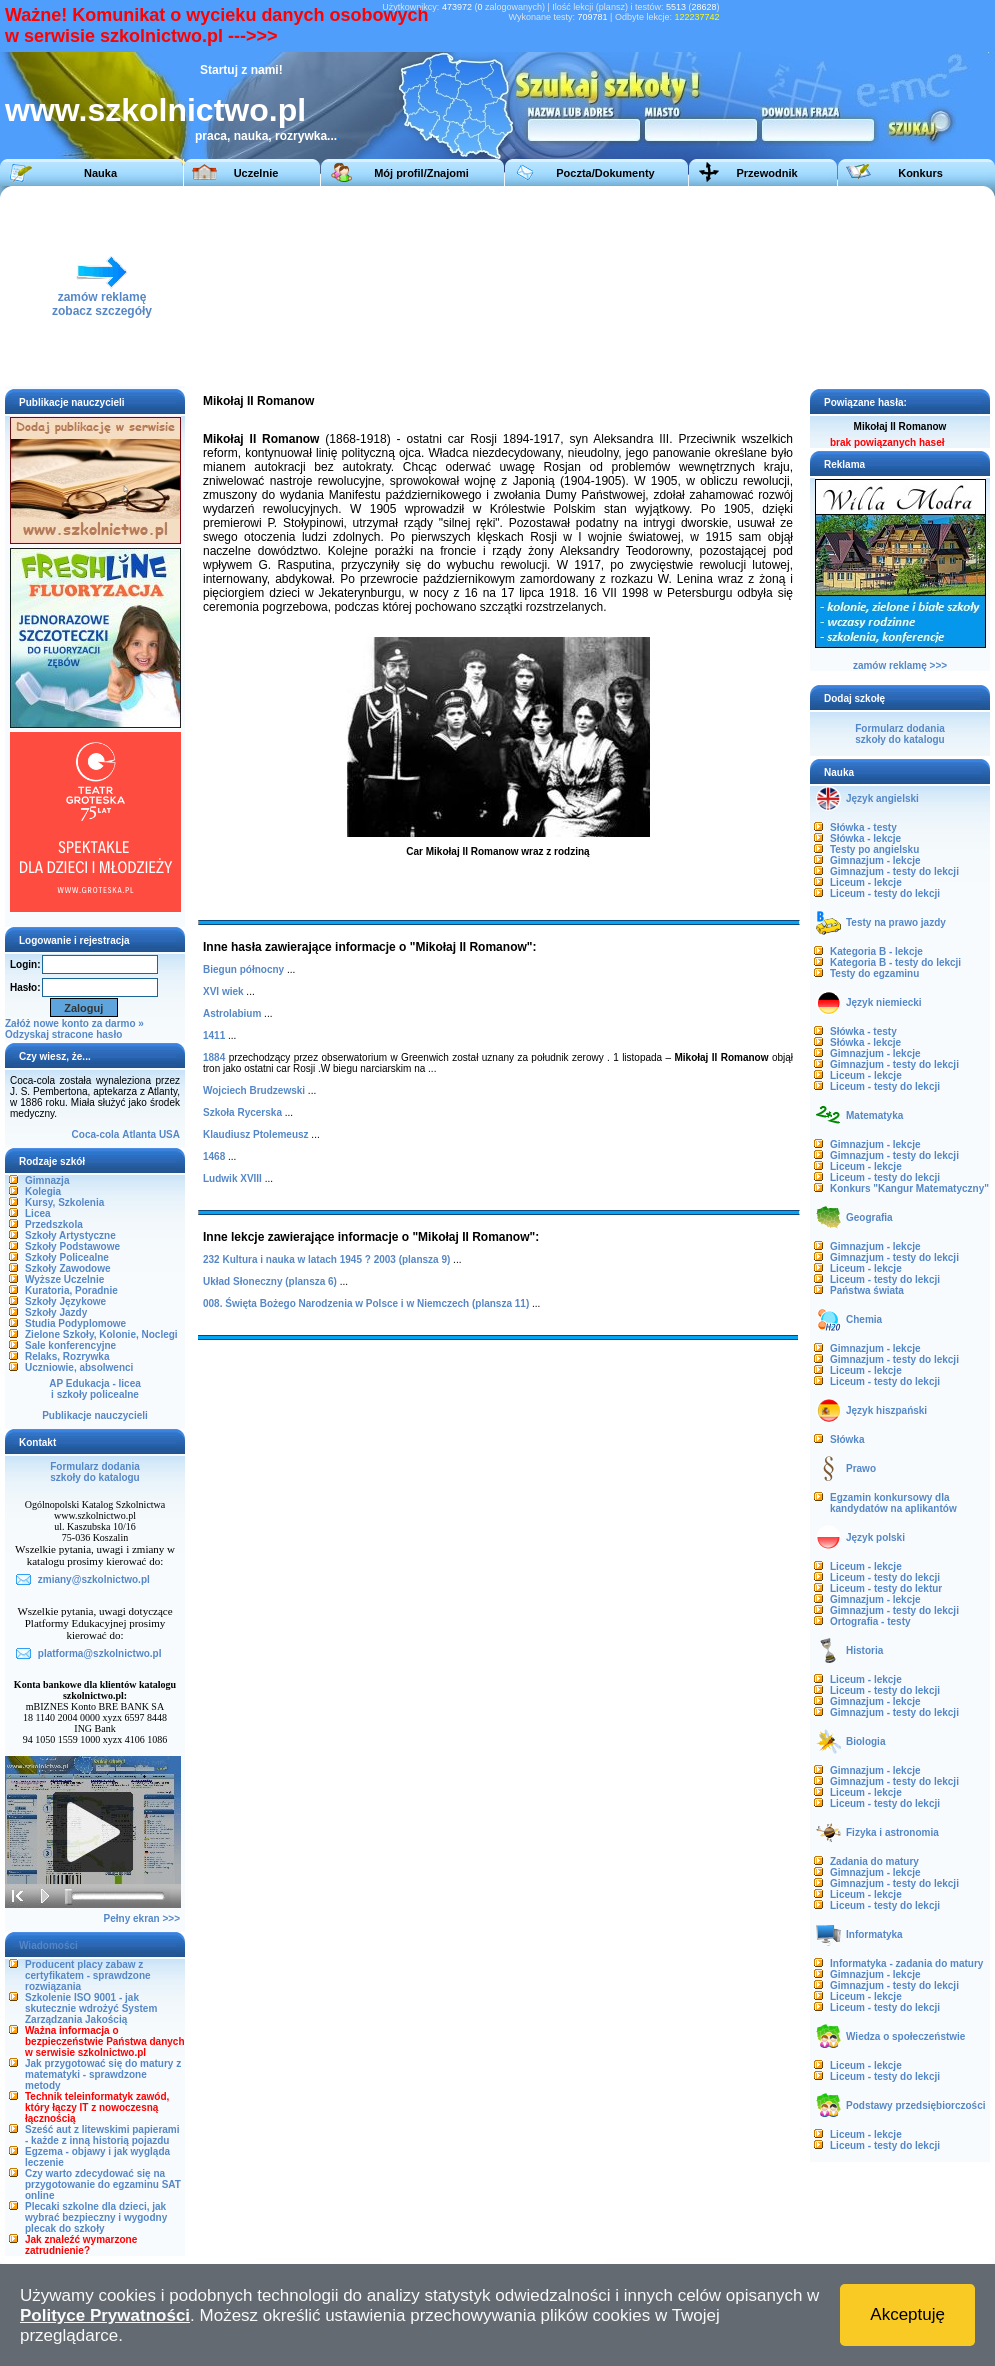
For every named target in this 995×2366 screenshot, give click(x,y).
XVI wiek (223, 991)
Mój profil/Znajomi (421, 173)
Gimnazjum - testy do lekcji (894, 871)
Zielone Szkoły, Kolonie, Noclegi (101, 1334)
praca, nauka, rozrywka (261, 136)
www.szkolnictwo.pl (155, 110)
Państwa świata (867, 1290)
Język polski (875, 1537)
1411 (214, 1035)
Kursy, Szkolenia (64, 1202)
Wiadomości (48, 1945)
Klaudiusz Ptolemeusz (256, 1134)
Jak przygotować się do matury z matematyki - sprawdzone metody (103, 2074)
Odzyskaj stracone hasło (63, 1034)
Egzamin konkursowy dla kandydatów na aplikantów (893, 1503)
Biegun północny (243, 969)
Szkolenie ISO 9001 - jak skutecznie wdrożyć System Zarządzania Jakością (91, 2008)
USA (169, 1134)
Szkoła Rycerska (242, 1112)
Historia (864, 1650)
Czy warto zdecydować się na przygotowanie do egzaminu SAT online (103, 2184)
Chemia (864, 1319)
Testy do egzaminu (874, 973)
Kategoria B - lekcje (876, 951)
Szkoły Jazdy (56, 1312)
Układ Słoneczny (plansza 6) (270, 1281)
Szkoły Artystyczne (70, 1235)
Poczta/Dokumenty (605, 173)
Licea (38, 1213)
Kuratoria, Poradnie (71, 1290)
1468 (214, 1156)
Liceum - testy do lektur (886, 1588)
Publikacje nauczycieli (95, 1415)
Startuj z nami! (241, 70)
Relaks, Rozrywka (67, 1356)
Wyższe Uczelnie (64, 1279)
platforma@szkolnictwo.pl (100, 1653)
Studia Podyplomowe (75, 1323)
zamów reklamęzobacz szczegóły (102, 298)
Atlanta (139, 1134)
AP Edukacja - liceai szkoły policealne (95, 1389)
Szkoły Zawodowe (68, 1268)
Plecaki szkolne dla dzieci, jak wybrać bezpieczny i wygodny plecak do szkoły (96, 2217)
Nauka (100, 173)
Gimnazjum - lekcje (875, 860)
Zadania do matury (874, 1861)
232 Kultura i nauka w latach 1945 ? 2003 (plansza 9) (326, 1259)
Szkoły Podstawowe (72, 1246)
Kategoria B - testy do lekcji (895, 962)
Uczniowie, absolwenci (79, 1367)
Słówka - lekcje (865, 838)
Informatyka (874, 1934)
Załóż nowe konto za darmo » (74, 1023)
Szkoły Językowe (65, 1301)
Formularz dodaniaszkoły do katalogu (94, 1472)
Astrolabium (232, 1013)
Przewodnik (766, 173)
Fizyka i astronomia (892, 1832)
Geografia (869, 1217)
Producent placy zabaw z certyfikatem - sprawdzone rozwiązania (88, 1975)
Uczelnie (256, 173)
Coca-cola (96, 1134)
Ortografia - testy (870, 1621)
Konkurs (920, 173)
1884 (214, 1057)
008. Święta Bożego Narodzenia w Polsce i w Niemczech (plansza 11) (366, 1303)
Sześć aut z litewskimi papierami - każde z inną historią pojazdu (102, 2135)
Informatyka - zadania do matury (906, 1963)
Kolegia (43, 1191)
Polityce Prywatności (105, 2315)
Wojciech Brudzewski (254, 1090)
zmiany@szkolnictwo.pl (94, 1579)
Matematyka (874, 1115)
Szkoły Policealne (67, 1257)
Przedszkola (54, 1224)
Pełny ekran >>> (142, 1918)
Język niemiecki (884, 1002)
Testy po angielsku (874, 849)
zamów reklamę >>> (900, 665)
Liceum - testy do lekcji (885, 893)
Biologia (865, 1741)
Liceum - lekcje (866, 882)
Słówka (847, 1439)
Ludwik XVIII (232, 1178)
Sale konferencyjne (70, 1345)
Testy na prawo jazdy (896, 922)
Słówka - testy (863, 827)
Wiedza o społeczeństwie (905, 2036)
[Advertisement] (538, 286)
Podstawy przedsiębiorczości (916, 2105)
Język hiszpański (886, 1410)
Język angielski (882, 798)
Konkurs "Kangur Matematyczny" (909, 1188)
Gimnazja (47, 1180)
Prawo (861, 1468)
